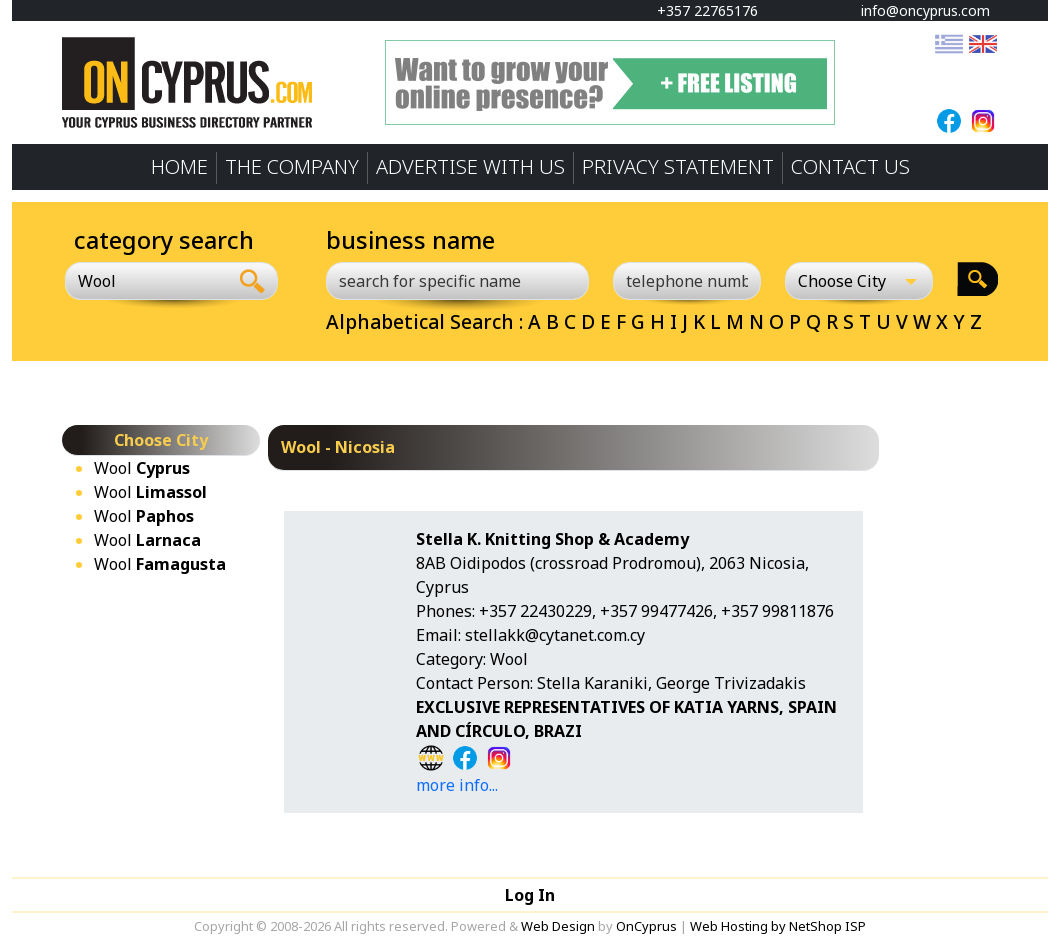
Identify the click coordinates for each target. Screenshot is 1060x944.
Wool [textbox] (97, 281)
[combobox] (146, 281)
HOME (179, 166)
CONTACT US (850, 166)
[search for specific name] (457, 281)
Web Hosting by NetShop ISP (778, 926)
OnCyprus (646, 926)
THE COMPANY (292, 166)
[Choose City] (859, 281)
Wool (142, 468)
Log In (530, 895)
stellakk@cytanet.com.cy (555, 635)
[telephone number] (687, 281)
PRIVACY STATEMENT (678, 166)
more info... (457, 785)
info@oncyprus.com (916, 10)
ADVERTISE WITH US (470, 166)
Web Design (558, 926)
